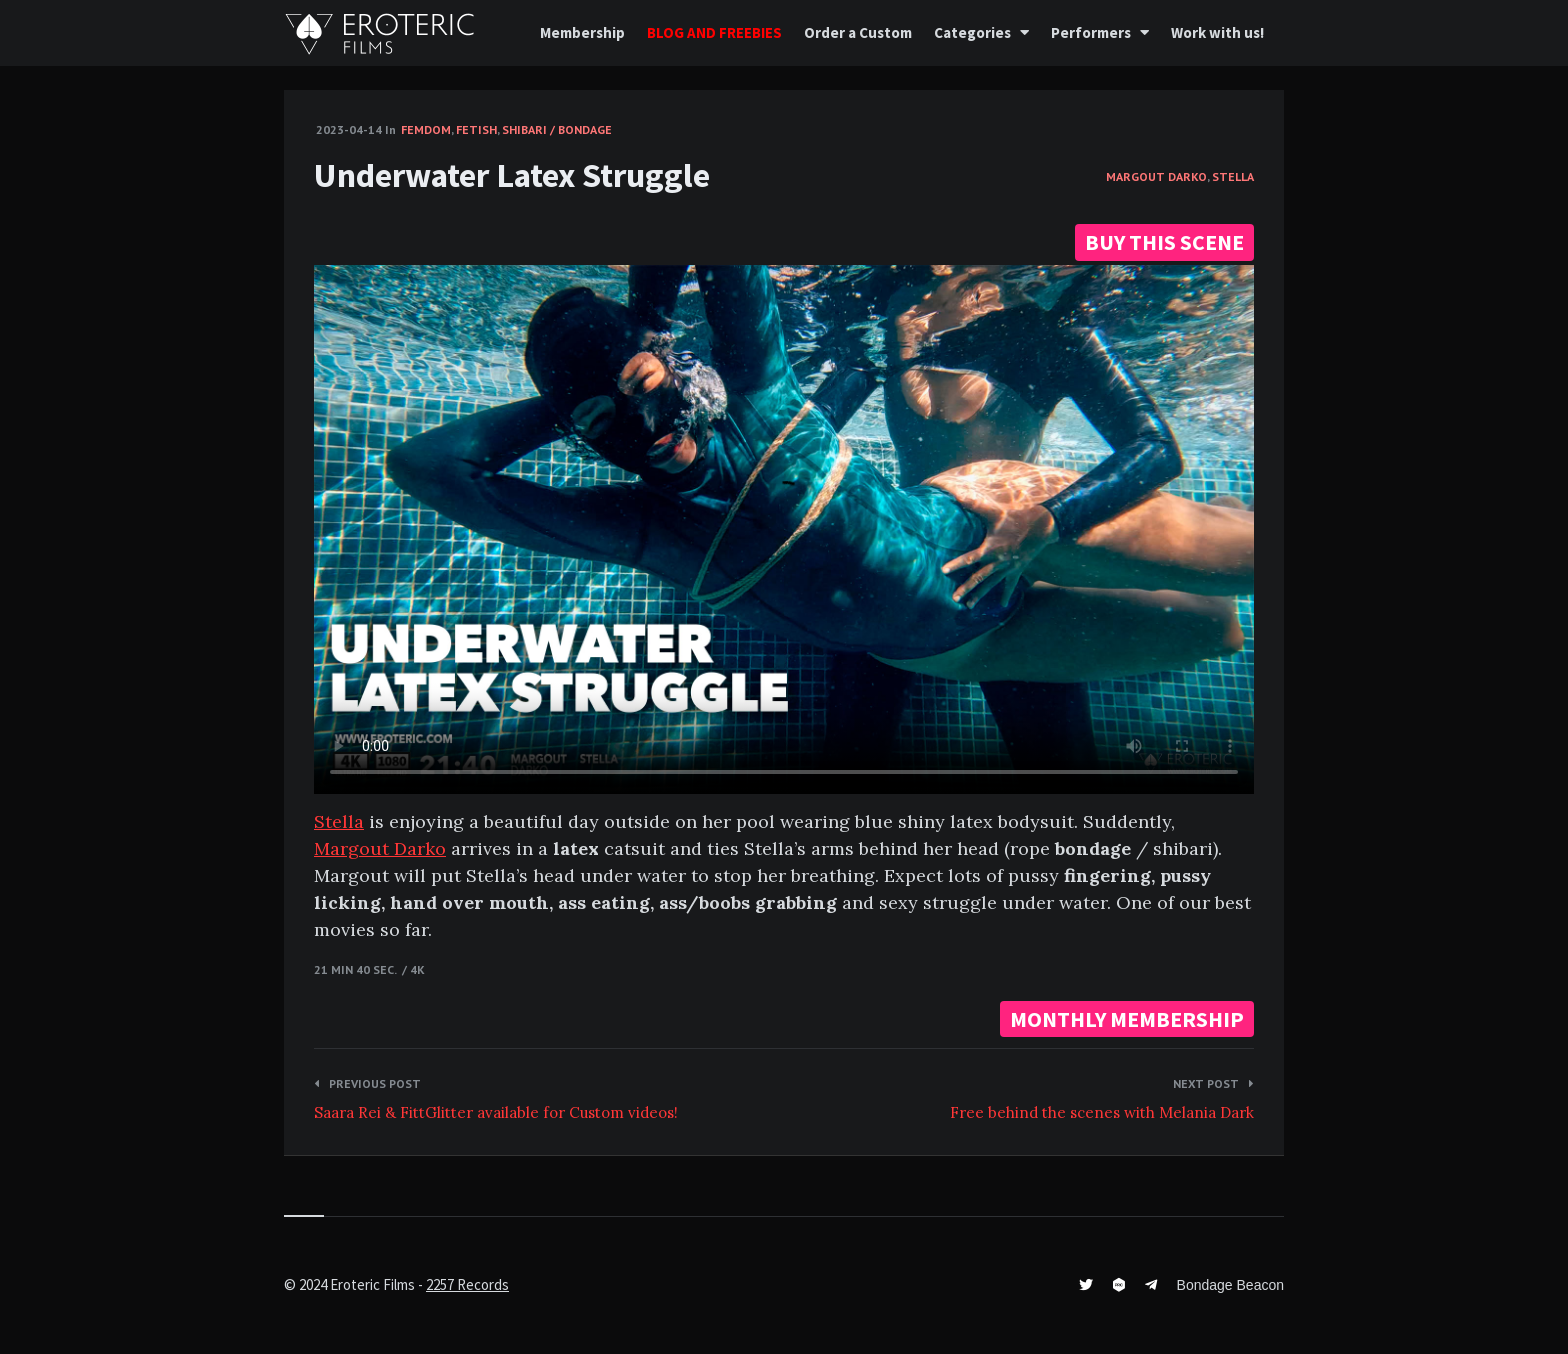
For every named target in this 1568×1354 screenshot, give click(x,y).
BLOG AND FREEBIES (714, 32)
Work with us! (1217, 32)
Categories (972, 32)
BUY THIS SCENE (1164, 242)
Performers (1091, 32)
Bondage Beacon (1230, 1285)
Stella (1233, 176)
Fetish (476, 129)
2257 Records (467, 1284)
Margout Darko (1156, 176)
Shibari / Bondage (557, 129)
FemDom (426, 129)
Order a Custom (858, 32)
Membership (582, 32)
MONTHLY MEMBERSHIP (1127, 1019)
